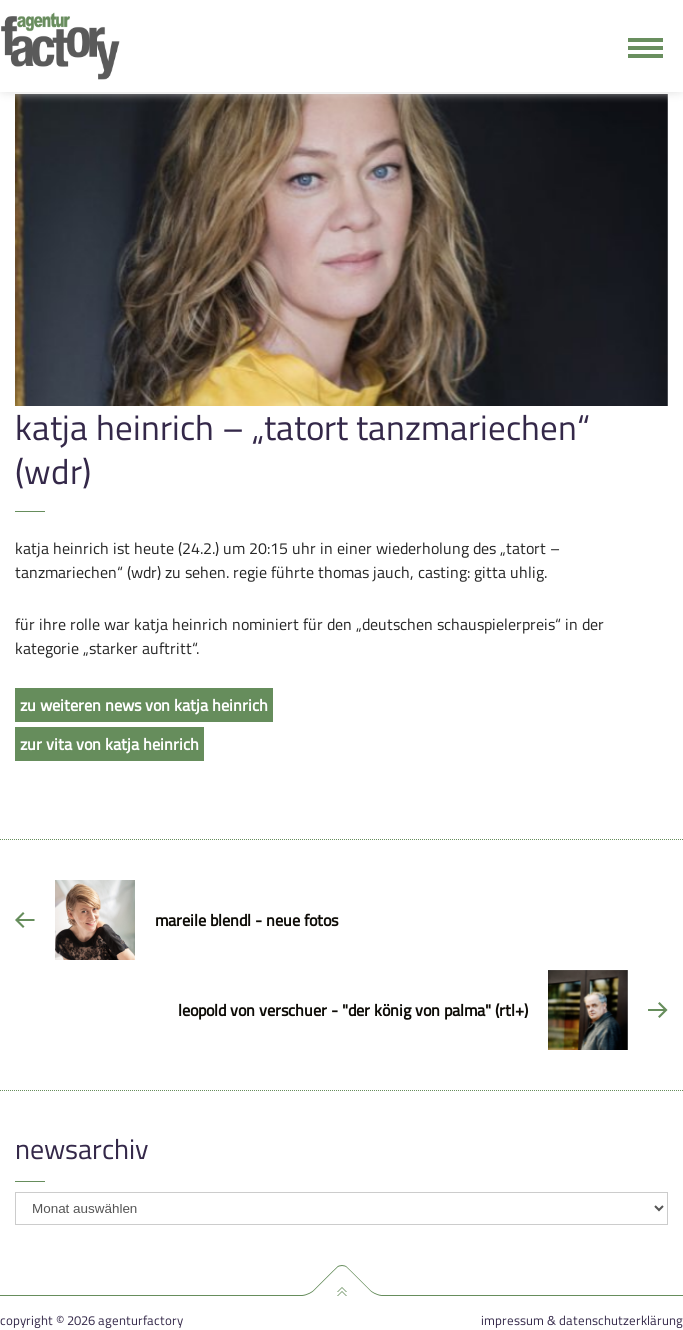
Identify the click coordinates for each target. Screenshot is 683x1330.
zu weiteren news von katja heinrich (144, 705)
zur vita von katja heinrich (109, 744)
